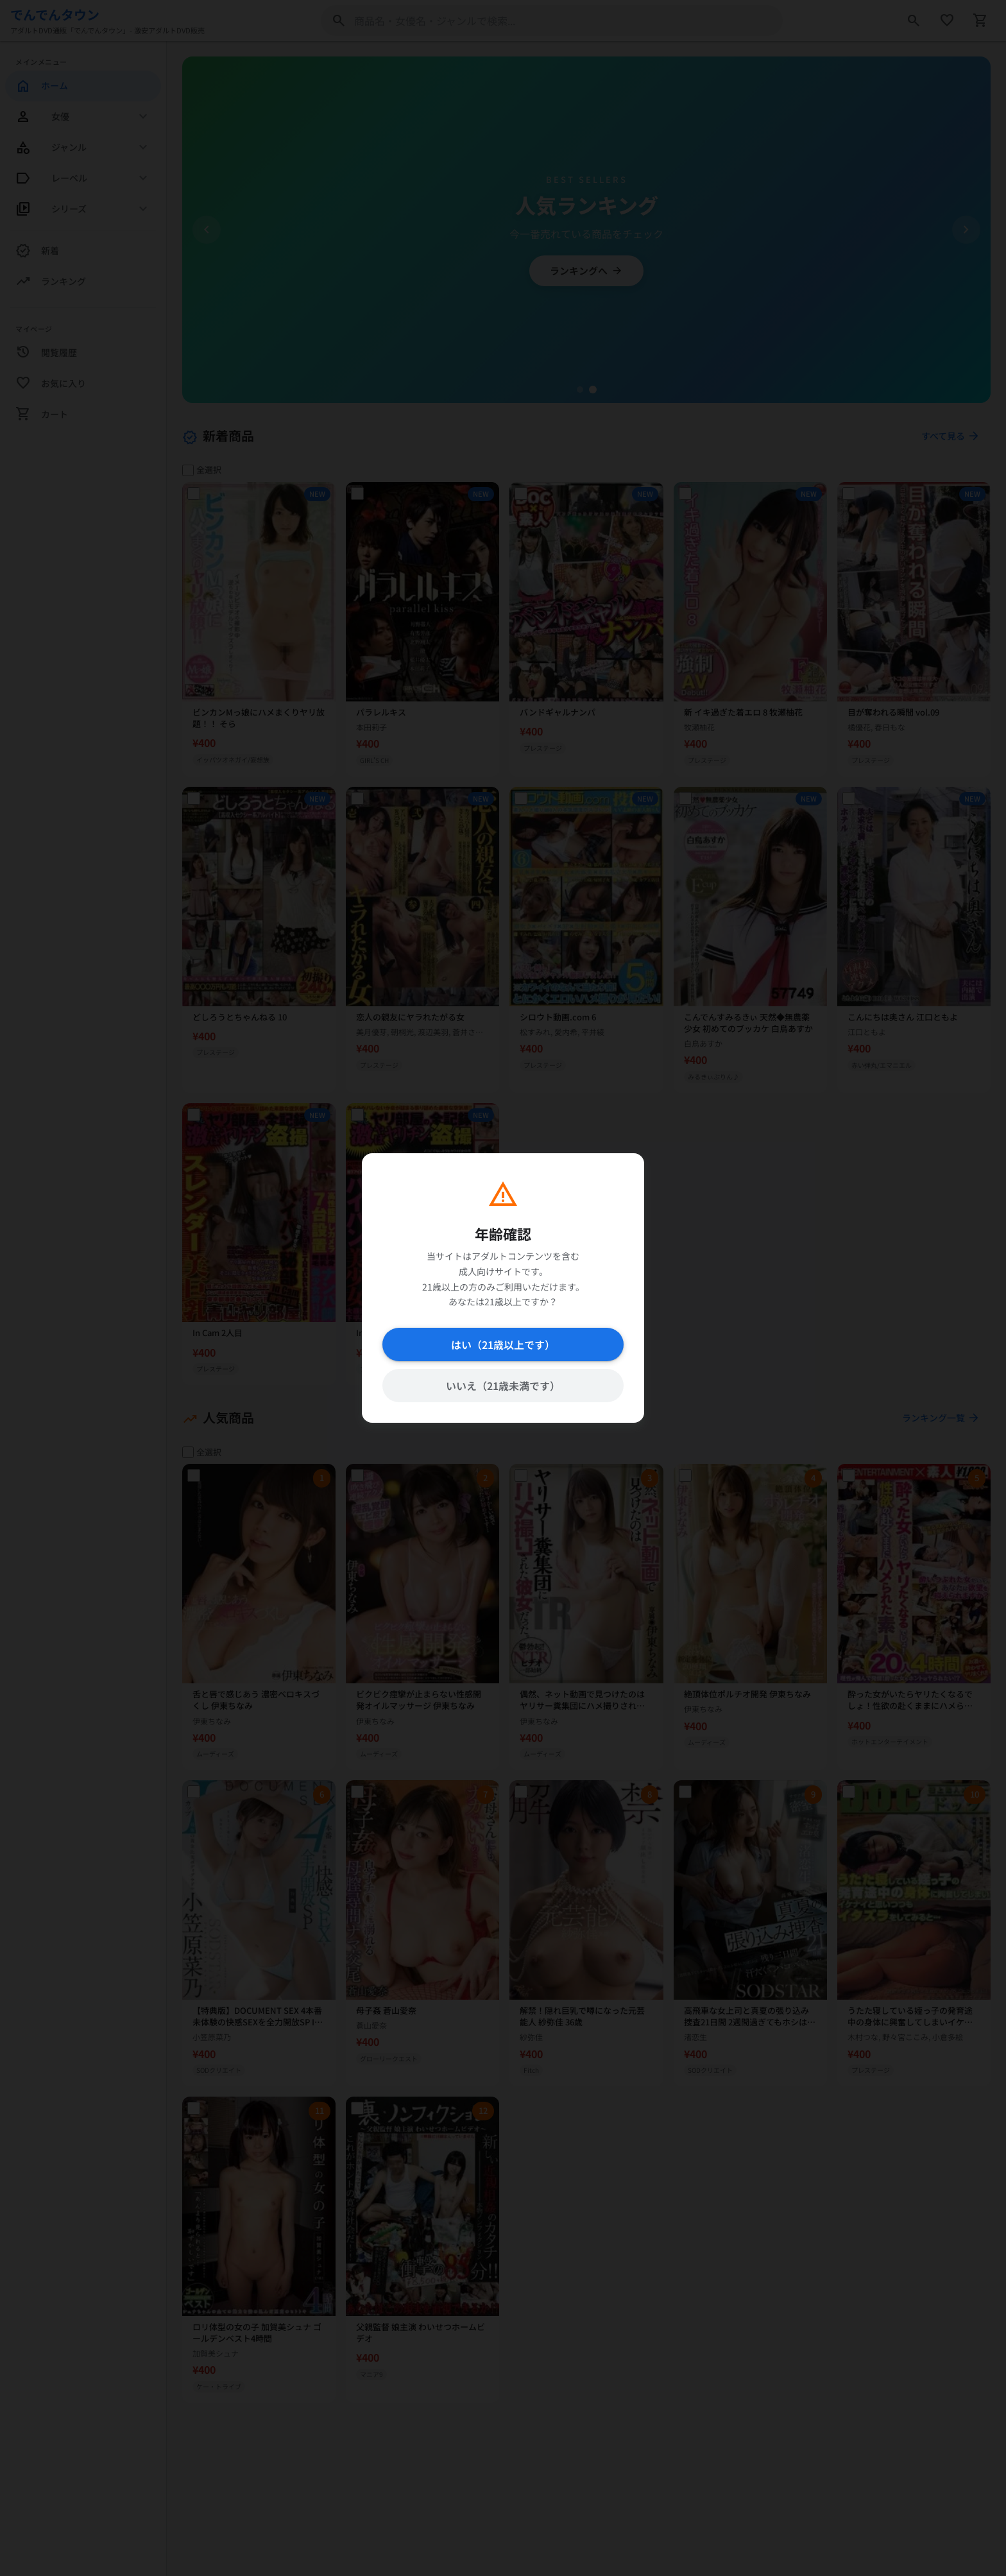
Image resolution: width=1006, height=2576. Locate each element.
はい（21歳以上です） (503, 1344)
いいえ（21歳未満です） (503, 1385)
